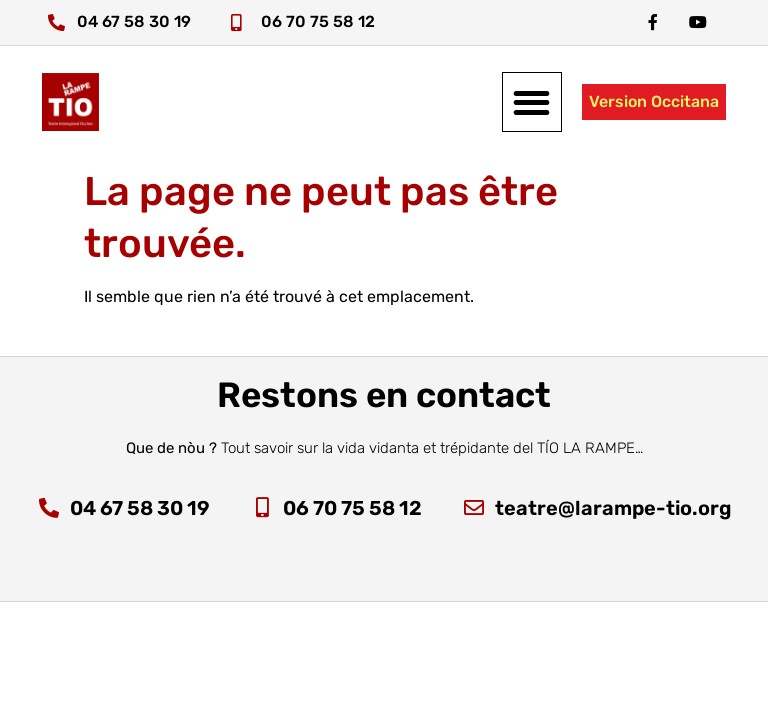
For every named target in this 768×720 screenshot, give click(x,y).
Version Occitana (654, 101)
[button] (532, 102)
